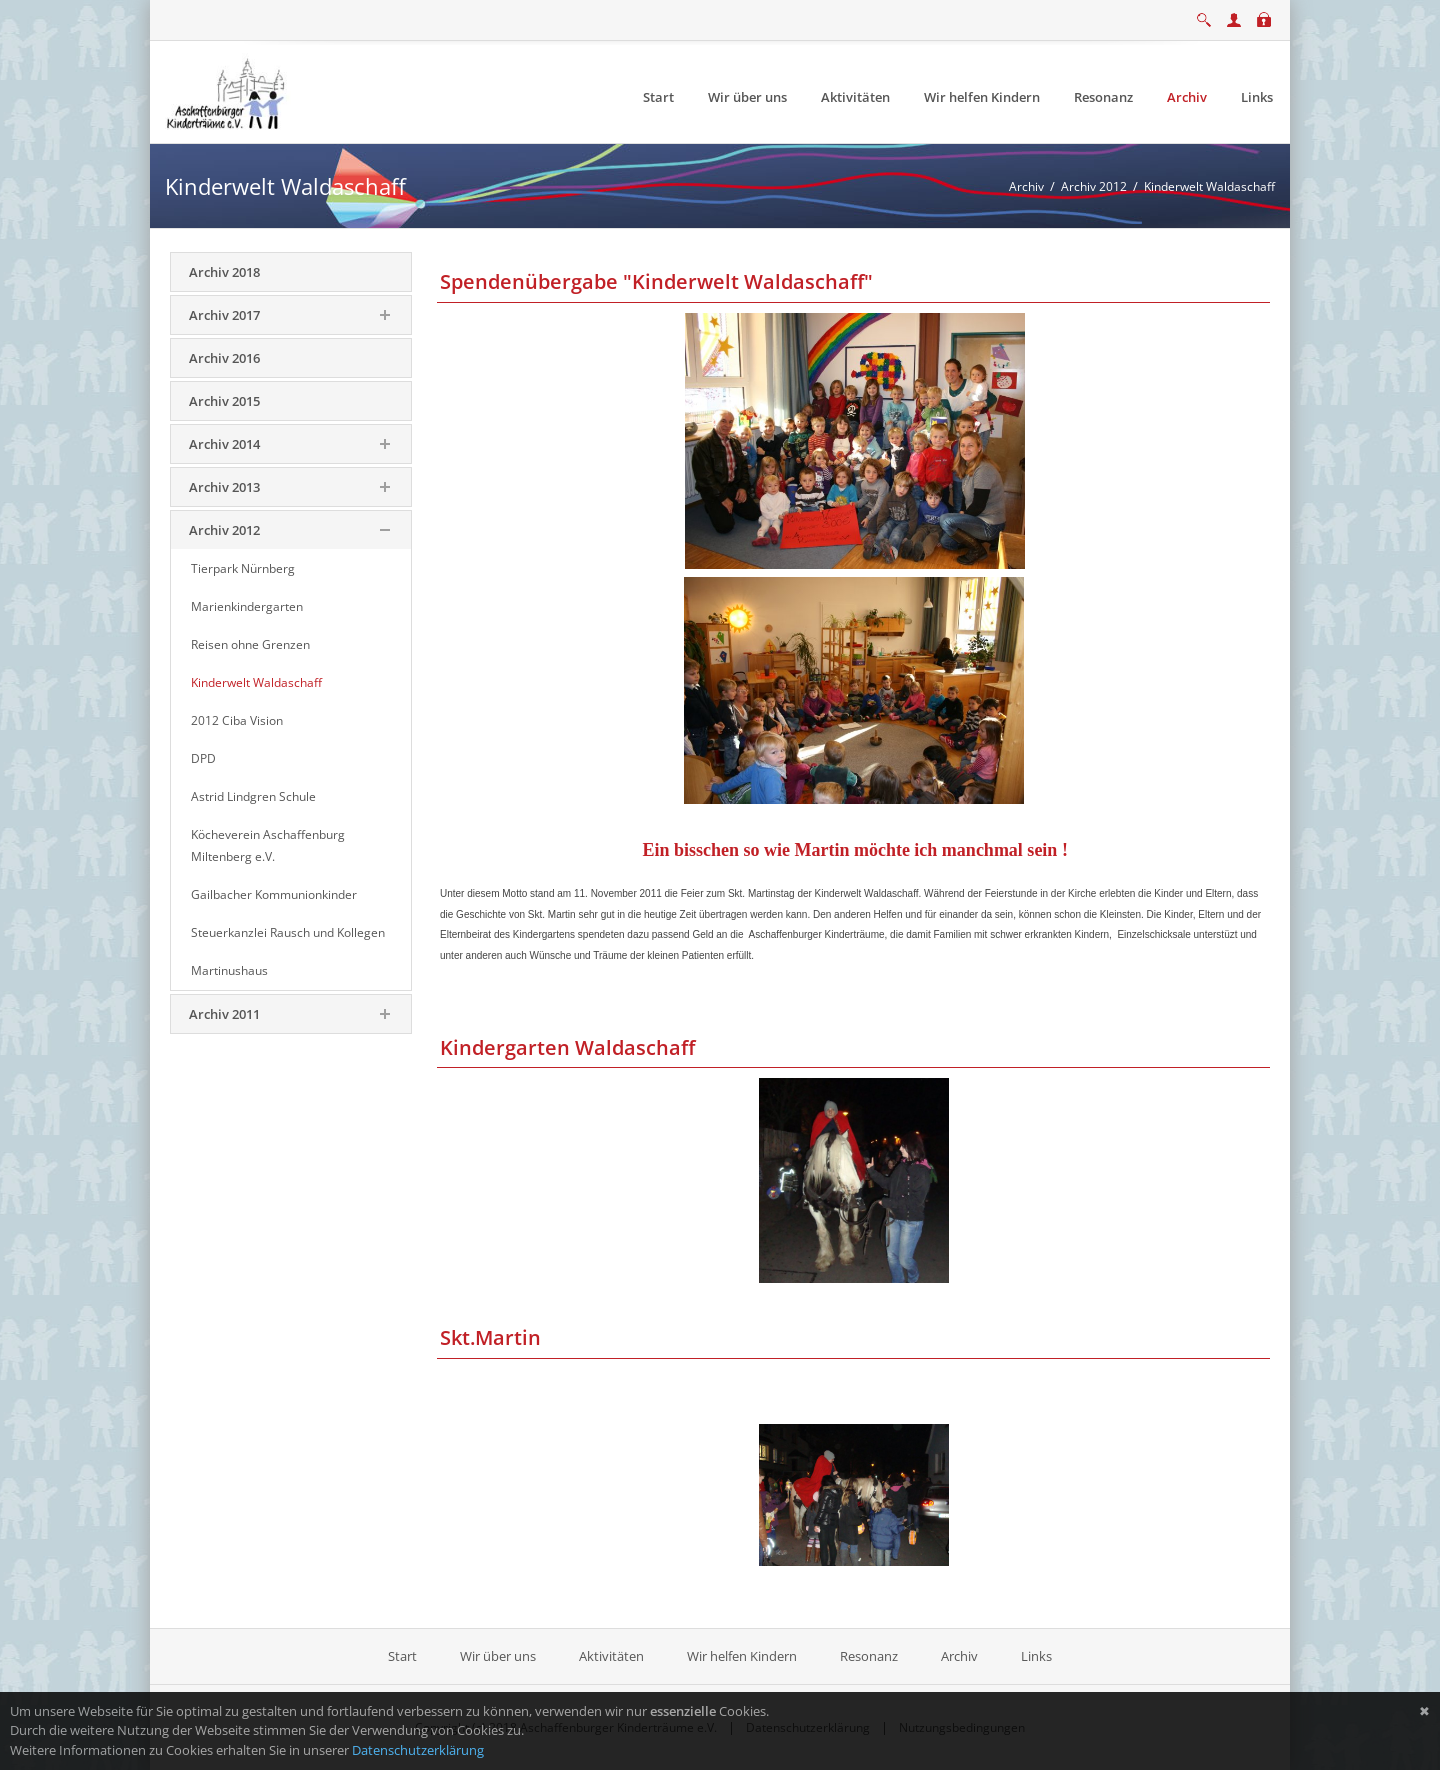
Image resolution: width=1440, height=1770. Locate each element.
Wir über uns (498, 1656)
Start (404, 1656)
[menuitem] (658, 97)
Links (1036, 1656)
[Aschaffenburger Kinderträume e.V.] (228, 91)
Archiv (959, 1656)
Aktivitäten (611, 1656)
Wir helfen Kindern (742, 1656)
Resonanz (869, 1656)
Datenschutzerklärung (418, 1750)
